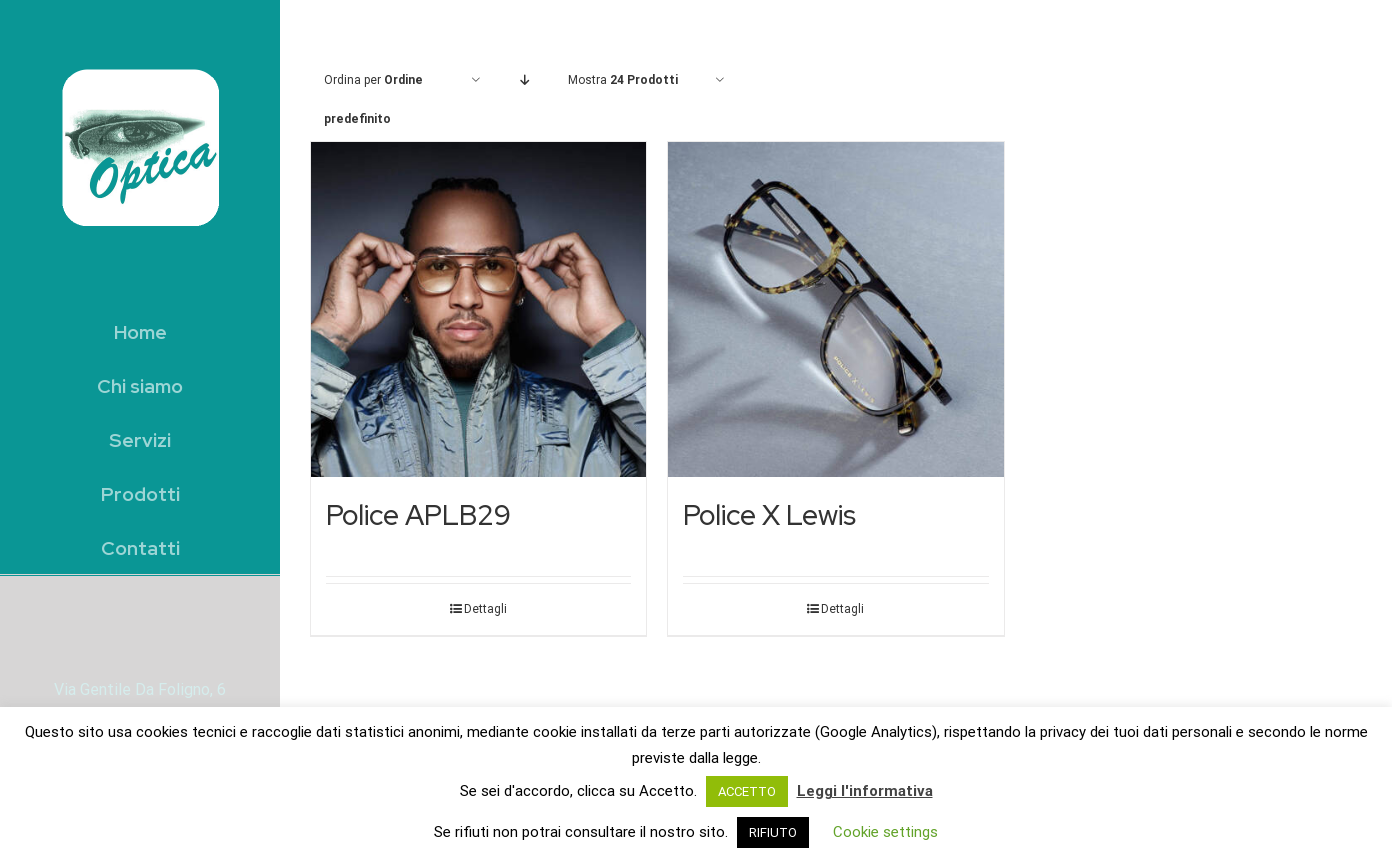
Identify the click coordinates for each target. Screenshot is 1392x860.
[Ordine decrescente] (524, 80)
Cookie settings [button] (885, 832)
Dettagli (485, 609)
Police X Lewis (769, 515)
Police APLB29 (418, 515)
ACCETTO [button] (747, 791)
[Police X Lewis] (835, 309)
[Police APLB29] (478, 309)
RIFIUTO (773, 832)
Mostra (623, 80)
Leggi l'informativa (865, 791)
